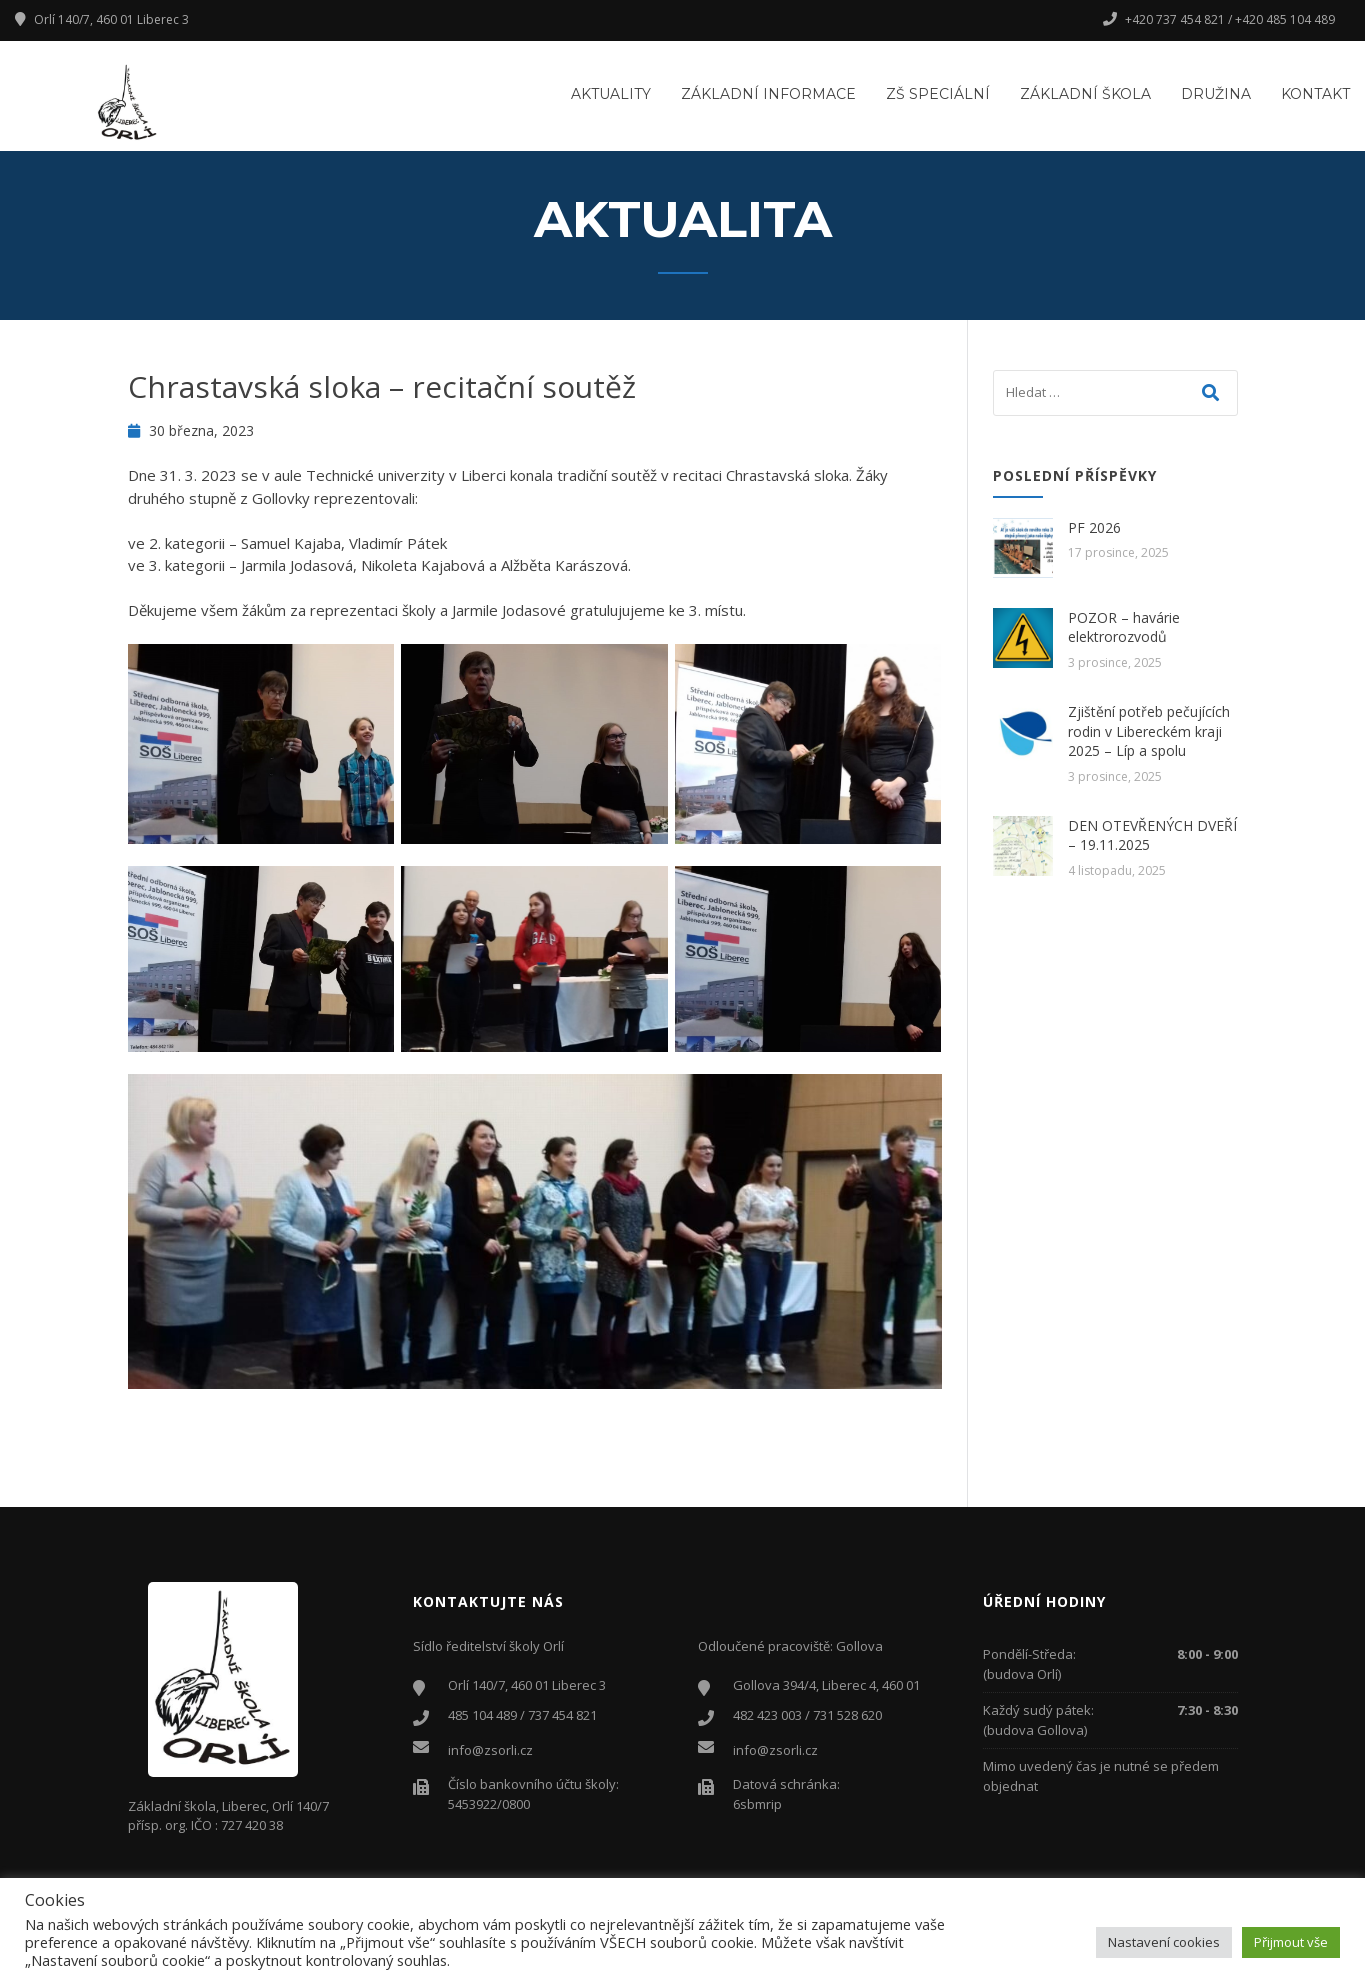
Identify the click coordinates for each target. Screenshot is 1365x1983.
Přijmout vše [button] (1291, 1942)
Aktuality (611, 94)
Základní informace (768, 94)
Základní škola (1085, 94)
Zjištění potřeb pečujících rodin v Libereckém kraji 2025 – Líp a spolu (1149, 731)
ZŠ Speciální (938, 94)
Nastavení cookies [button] (1164, 1942)
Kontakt (1315, 94)
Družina (1216, 94)
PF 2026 (1094, 527)
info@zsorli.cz (490, 1750)
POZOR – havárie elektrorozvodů (1124, 627)
